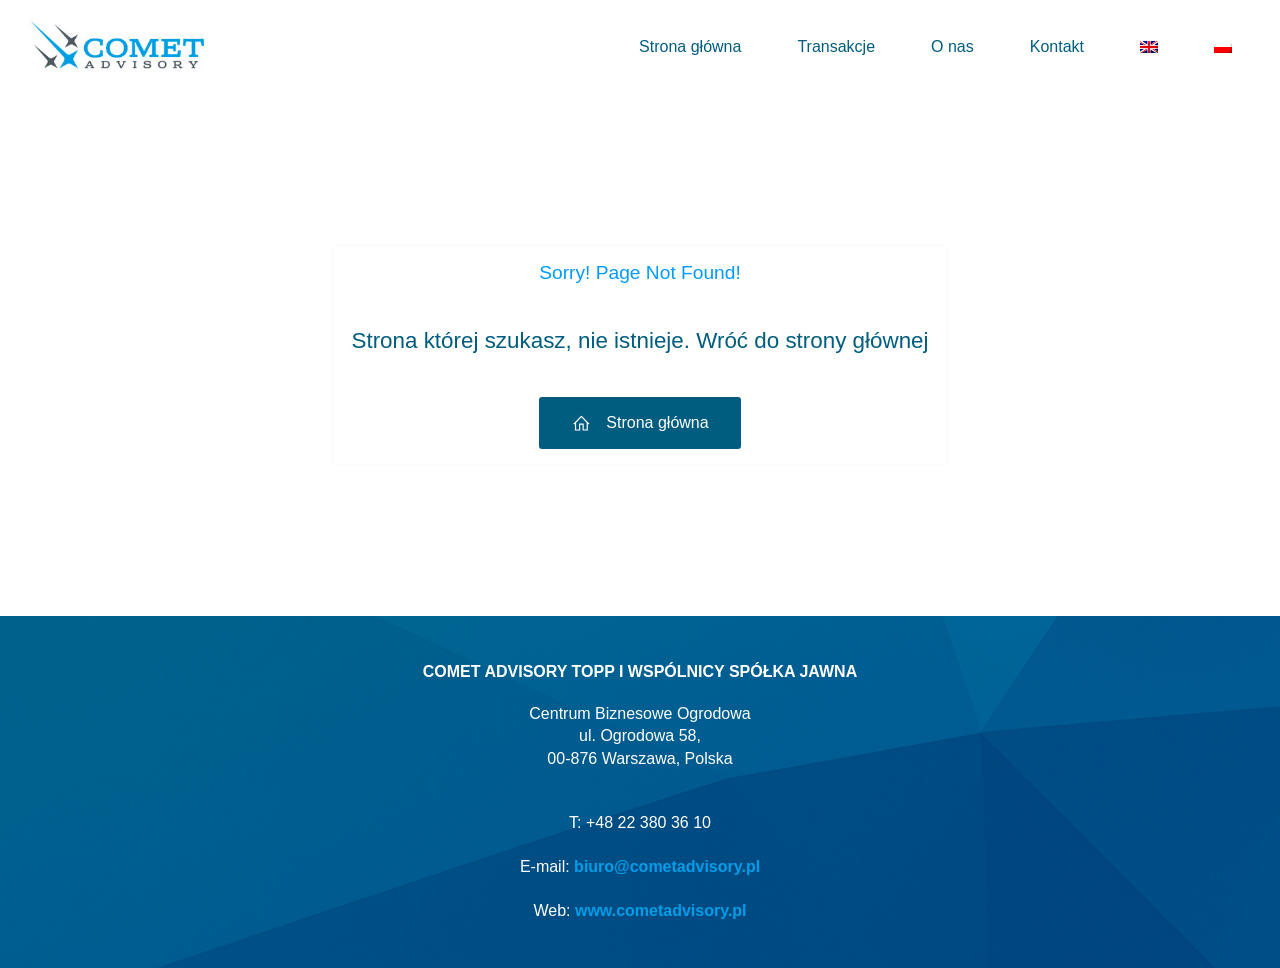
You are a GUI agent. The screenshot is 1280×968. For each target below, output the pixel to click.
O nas (952, 46)
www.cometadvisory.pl (661, 910)
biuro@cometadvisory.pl (667, 866)
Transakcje (836, 46)
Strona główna (690, 46)
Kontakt (1057, 46)
